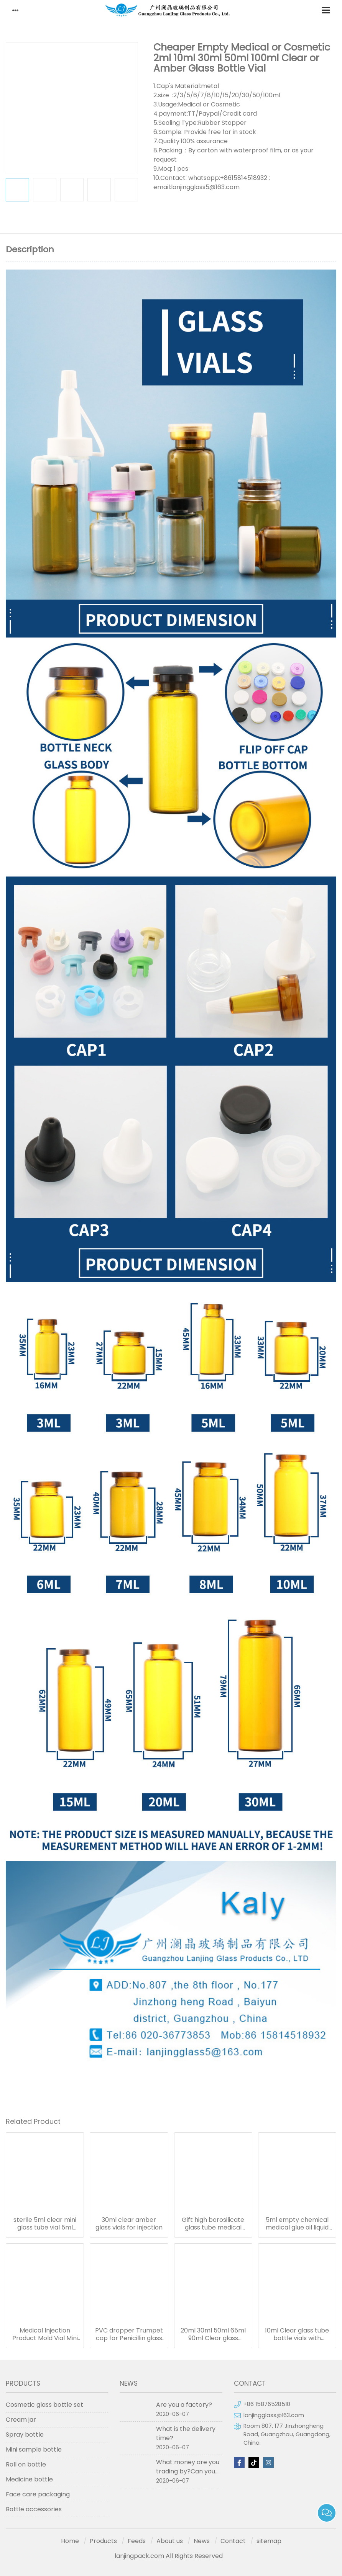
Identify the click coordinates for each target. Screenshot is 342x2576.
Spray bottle (25, 2434)
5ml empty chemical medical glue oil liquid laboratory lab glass (297, 2223)
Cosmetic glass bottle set (44, 2404)
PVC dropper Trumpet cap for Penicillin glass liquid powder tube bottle (129, 2334)
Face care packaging (38, 2494)
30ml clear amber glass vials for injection (129, 2223)
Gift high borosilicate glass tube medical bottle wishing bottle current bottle (213, 2223)
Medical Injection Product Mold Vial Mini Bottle (45, 2334)
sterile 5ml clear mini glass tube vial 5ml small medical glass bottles (44, 2223)
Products (103, 2541)
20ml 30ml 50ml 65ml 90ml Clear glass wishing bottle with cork (213, 2334)
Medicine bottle (29, 2479)
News (202, 2541)
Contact (233, 2541)
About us (169, 2541)
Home (70, 2541)
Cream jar (21, 2419)
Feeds (137, 2541)
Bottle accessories (34, 2509)
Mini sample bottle (34, 2449)
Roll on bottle (26, 2464)
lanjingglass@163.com (273, 2415)
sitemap (268, 2541)
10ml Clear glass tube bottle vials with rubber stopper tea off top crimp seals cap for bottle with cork (297, 2334)
